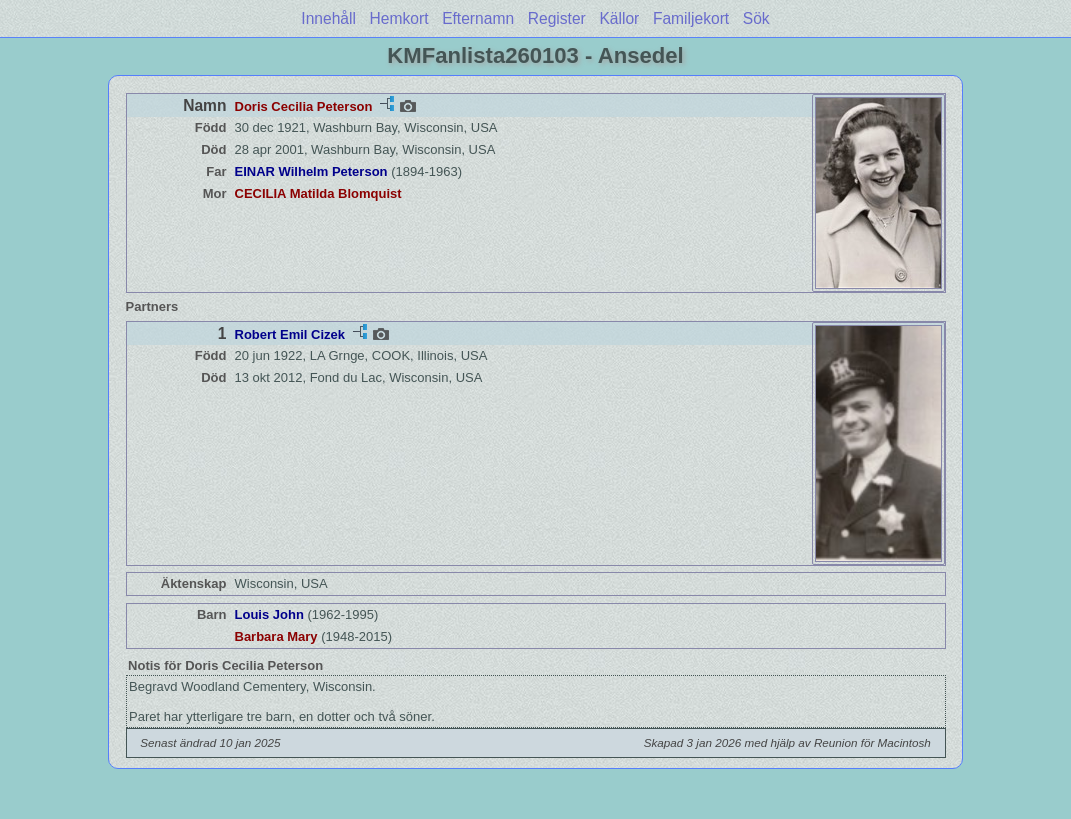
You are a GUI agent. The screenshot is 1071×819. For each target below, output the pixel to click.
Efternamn (478, 18)
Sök (756, 18)
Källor (619, 18)
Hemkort (399, 18)
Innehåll (328, 18)
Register (557, 18)
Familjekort (691, 18)
